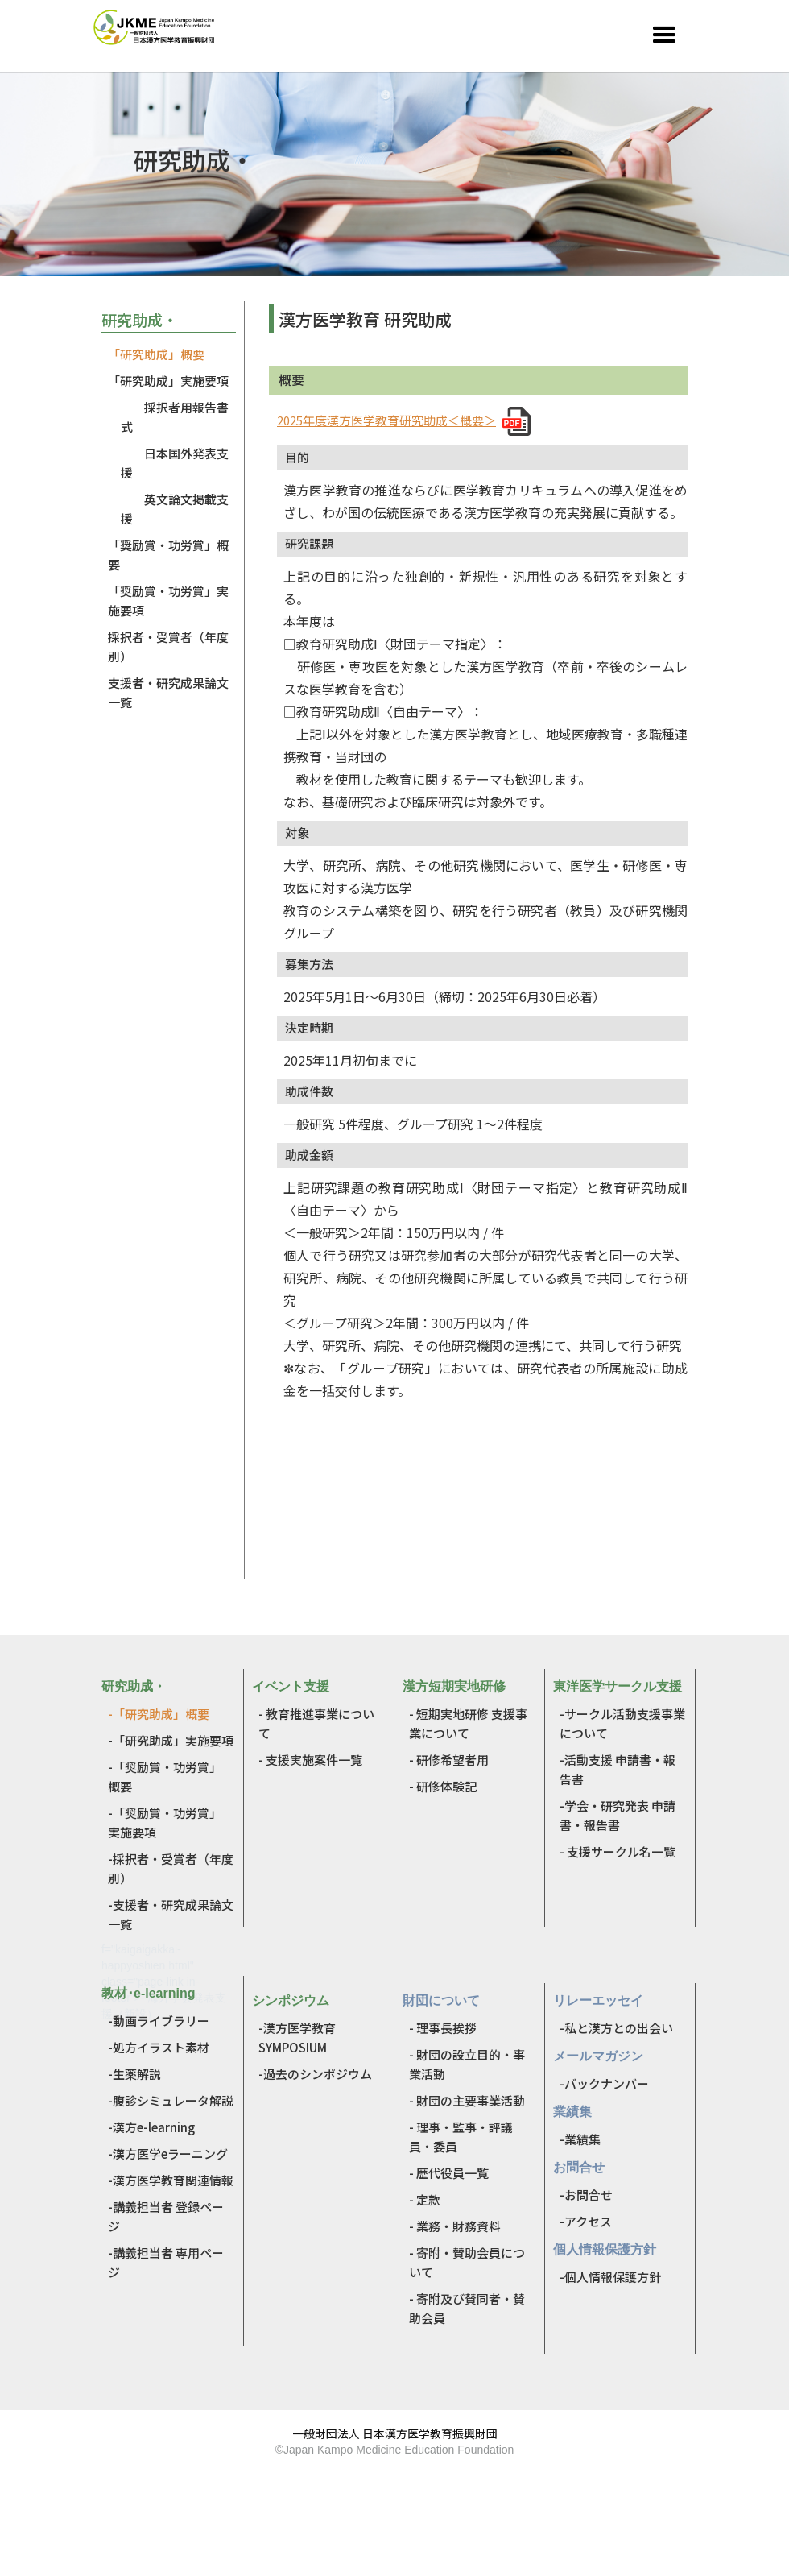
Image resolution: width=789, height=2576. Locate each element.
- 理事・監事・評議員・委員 (461, 2136)
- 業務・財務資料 (455, 2226)
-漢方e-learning (151, 2126)
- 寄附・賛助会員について (467, 2262)
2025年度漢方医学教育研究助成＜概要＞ (386, 420)
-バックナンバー (604, 2083)
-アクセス (586, 2221)
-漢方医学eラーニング (168, 2153)
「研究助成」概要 (156, 354)
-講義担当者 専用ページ (166, 2262)
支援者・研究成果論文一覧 (168, 692)
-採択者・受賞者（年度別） (170, 1868)
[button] (664, 35)
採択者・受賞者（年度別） (168, 646)
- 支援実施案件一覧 (310, 1759)
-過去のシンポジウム (315, 2073)
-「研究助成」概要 (158, 1713)
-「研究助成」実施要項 (170, 1740)
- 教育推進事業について (316, 1723)
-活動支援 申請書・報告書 (617, 1769)
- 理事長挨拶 (443, 2027)
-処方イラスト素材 (158, 2047)
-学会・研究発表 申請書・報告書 (617, 1815)
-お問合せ (586, 2194)
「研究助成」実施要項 (168, 380)
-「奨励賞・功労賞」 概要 (164, 1776)
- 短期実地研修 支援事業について (468, 1723)
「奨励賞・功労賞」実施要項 (168, 600)
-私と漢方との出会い (616, 2027)
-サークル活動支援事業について (622, 1723)
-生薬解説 (134, 2073)
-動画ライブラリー (158, 2020)
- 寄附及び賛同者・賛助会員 (467, 2308)
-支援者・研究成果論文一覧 (170, 1914)
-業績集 (580, 2139)
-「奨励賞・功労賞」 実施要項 (164, 1822)
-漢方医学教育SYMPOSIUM (297, 2037)
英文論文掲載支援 (175, 509)
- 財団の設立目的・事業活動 (467, 2064)
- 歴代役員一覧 (449, 2172)
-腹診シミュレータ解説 (170, 2100)
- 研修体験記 (443, 1786)
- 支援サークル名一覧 (617, 1851)
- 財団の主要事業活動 (467, 2100)
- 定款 (424, 2199)
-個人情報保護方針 (610, 2276)
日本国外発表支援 (175, 463)
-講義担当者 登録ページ (166, 2216)
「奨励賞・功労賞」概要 (168, 554)
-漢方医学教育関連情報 (170, 2180)
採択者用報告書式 (175, 417)
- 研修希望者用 (449, 1759)
